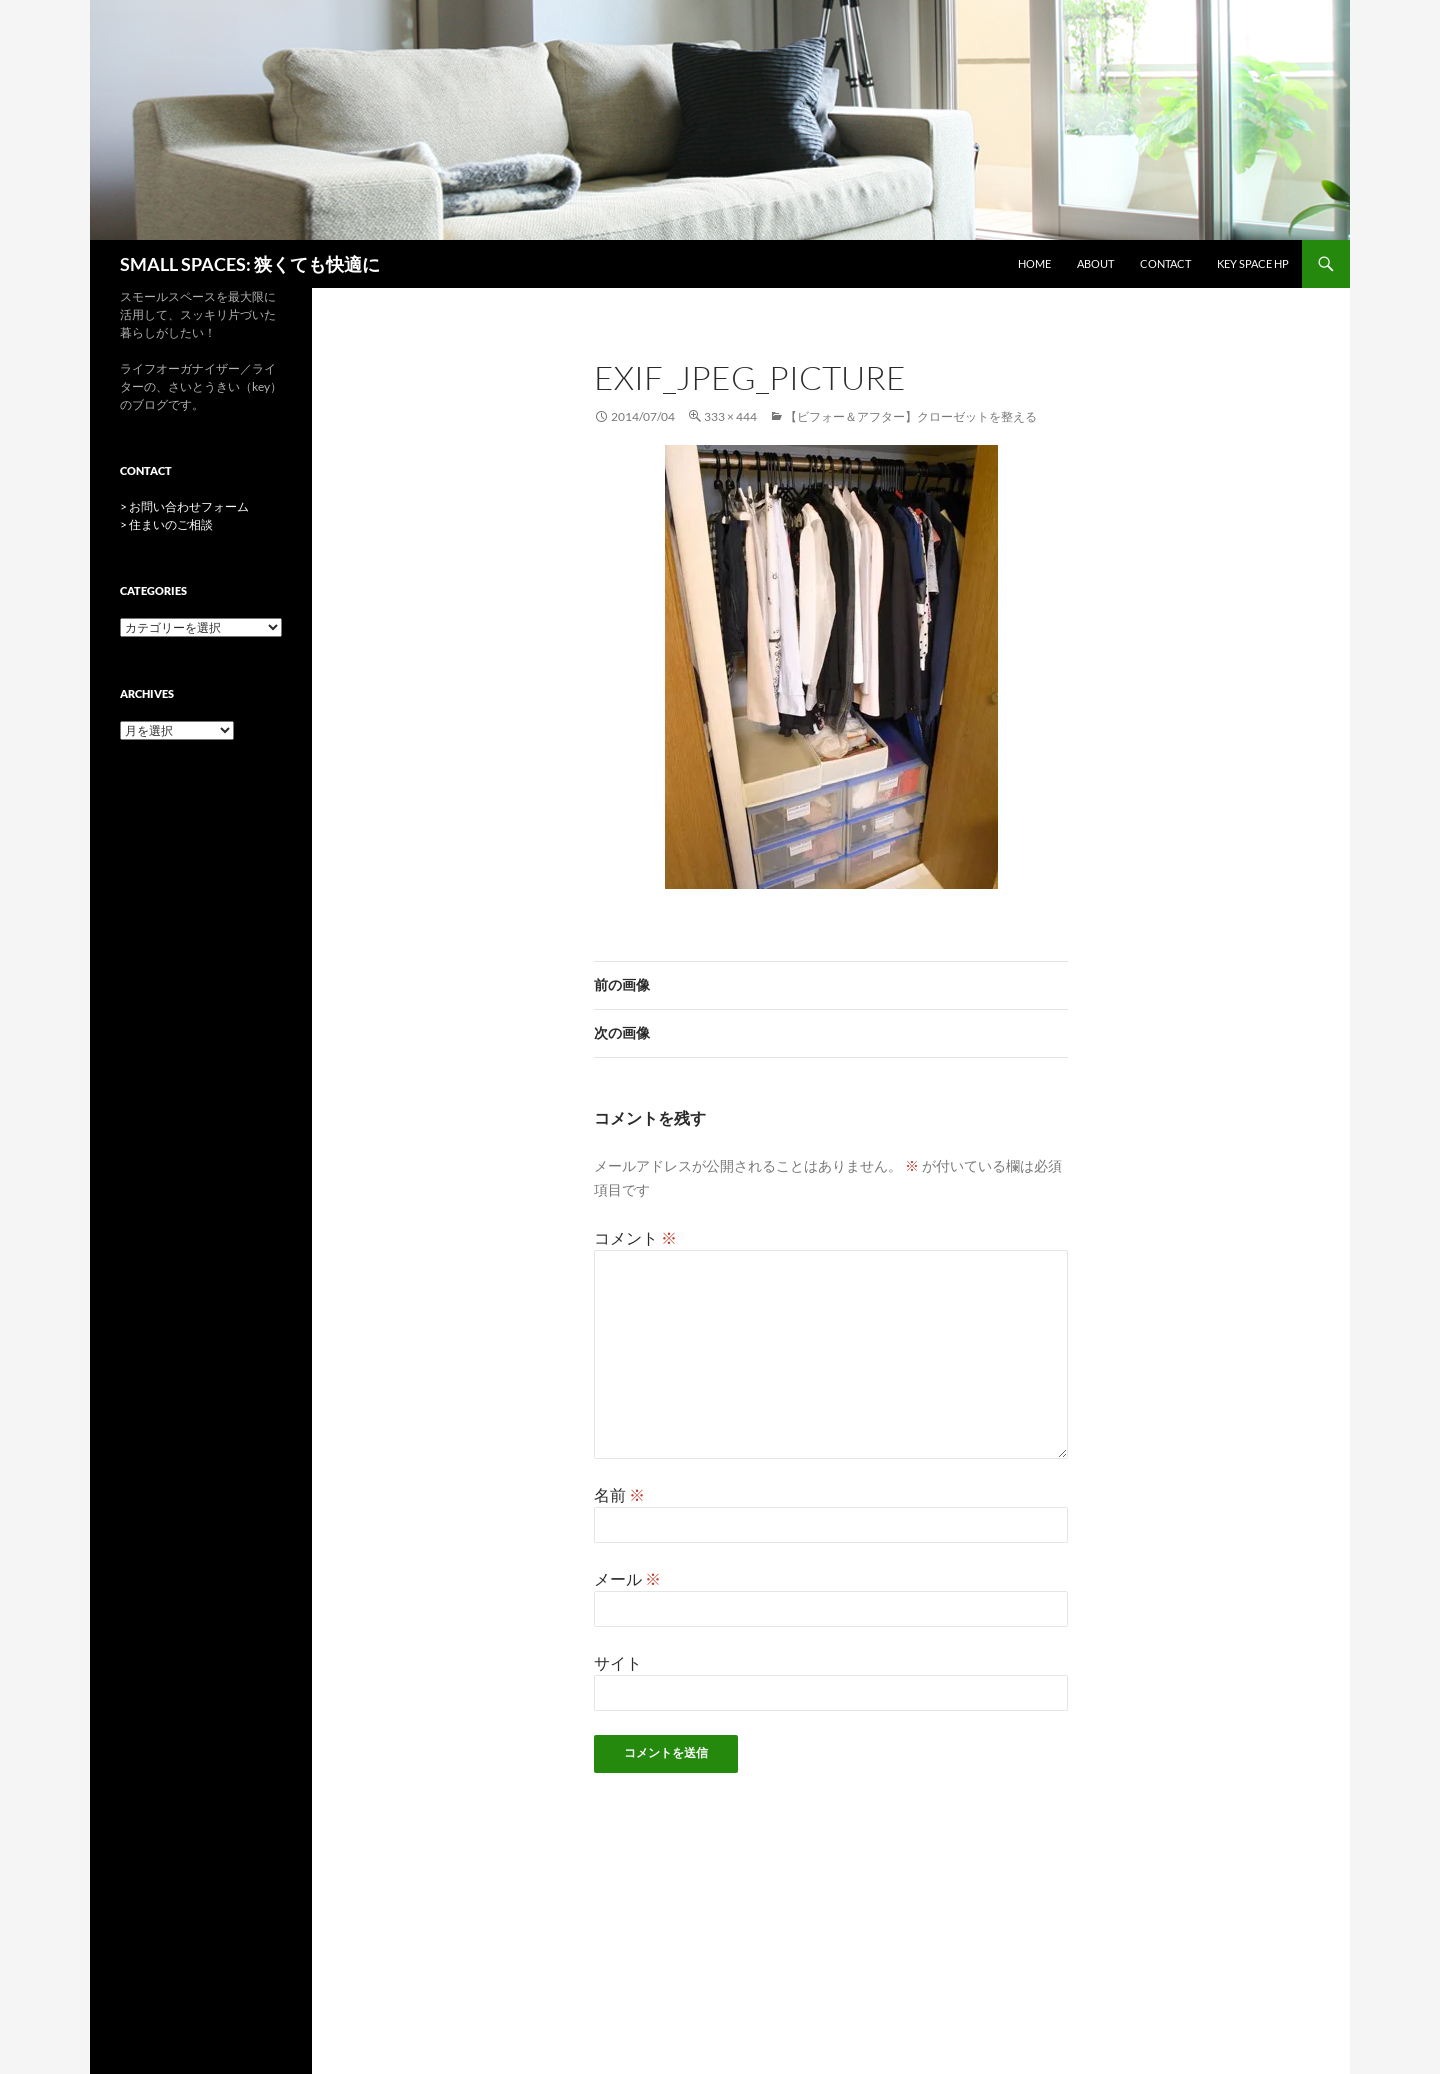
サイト (618, 1662)
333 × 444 (730, 416)
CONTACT (1165, 263)
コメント (635, 1237)
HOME (1034, 263)
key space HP (1253, 263)
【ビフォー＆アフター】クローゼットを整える (911, 416)
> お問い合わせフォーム (184, 506)
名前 (619, 1494)
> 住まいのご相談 (166, 524)
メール (627, 1578)
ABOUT (1095, 263)
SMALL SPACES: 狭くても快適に (250, 264)
